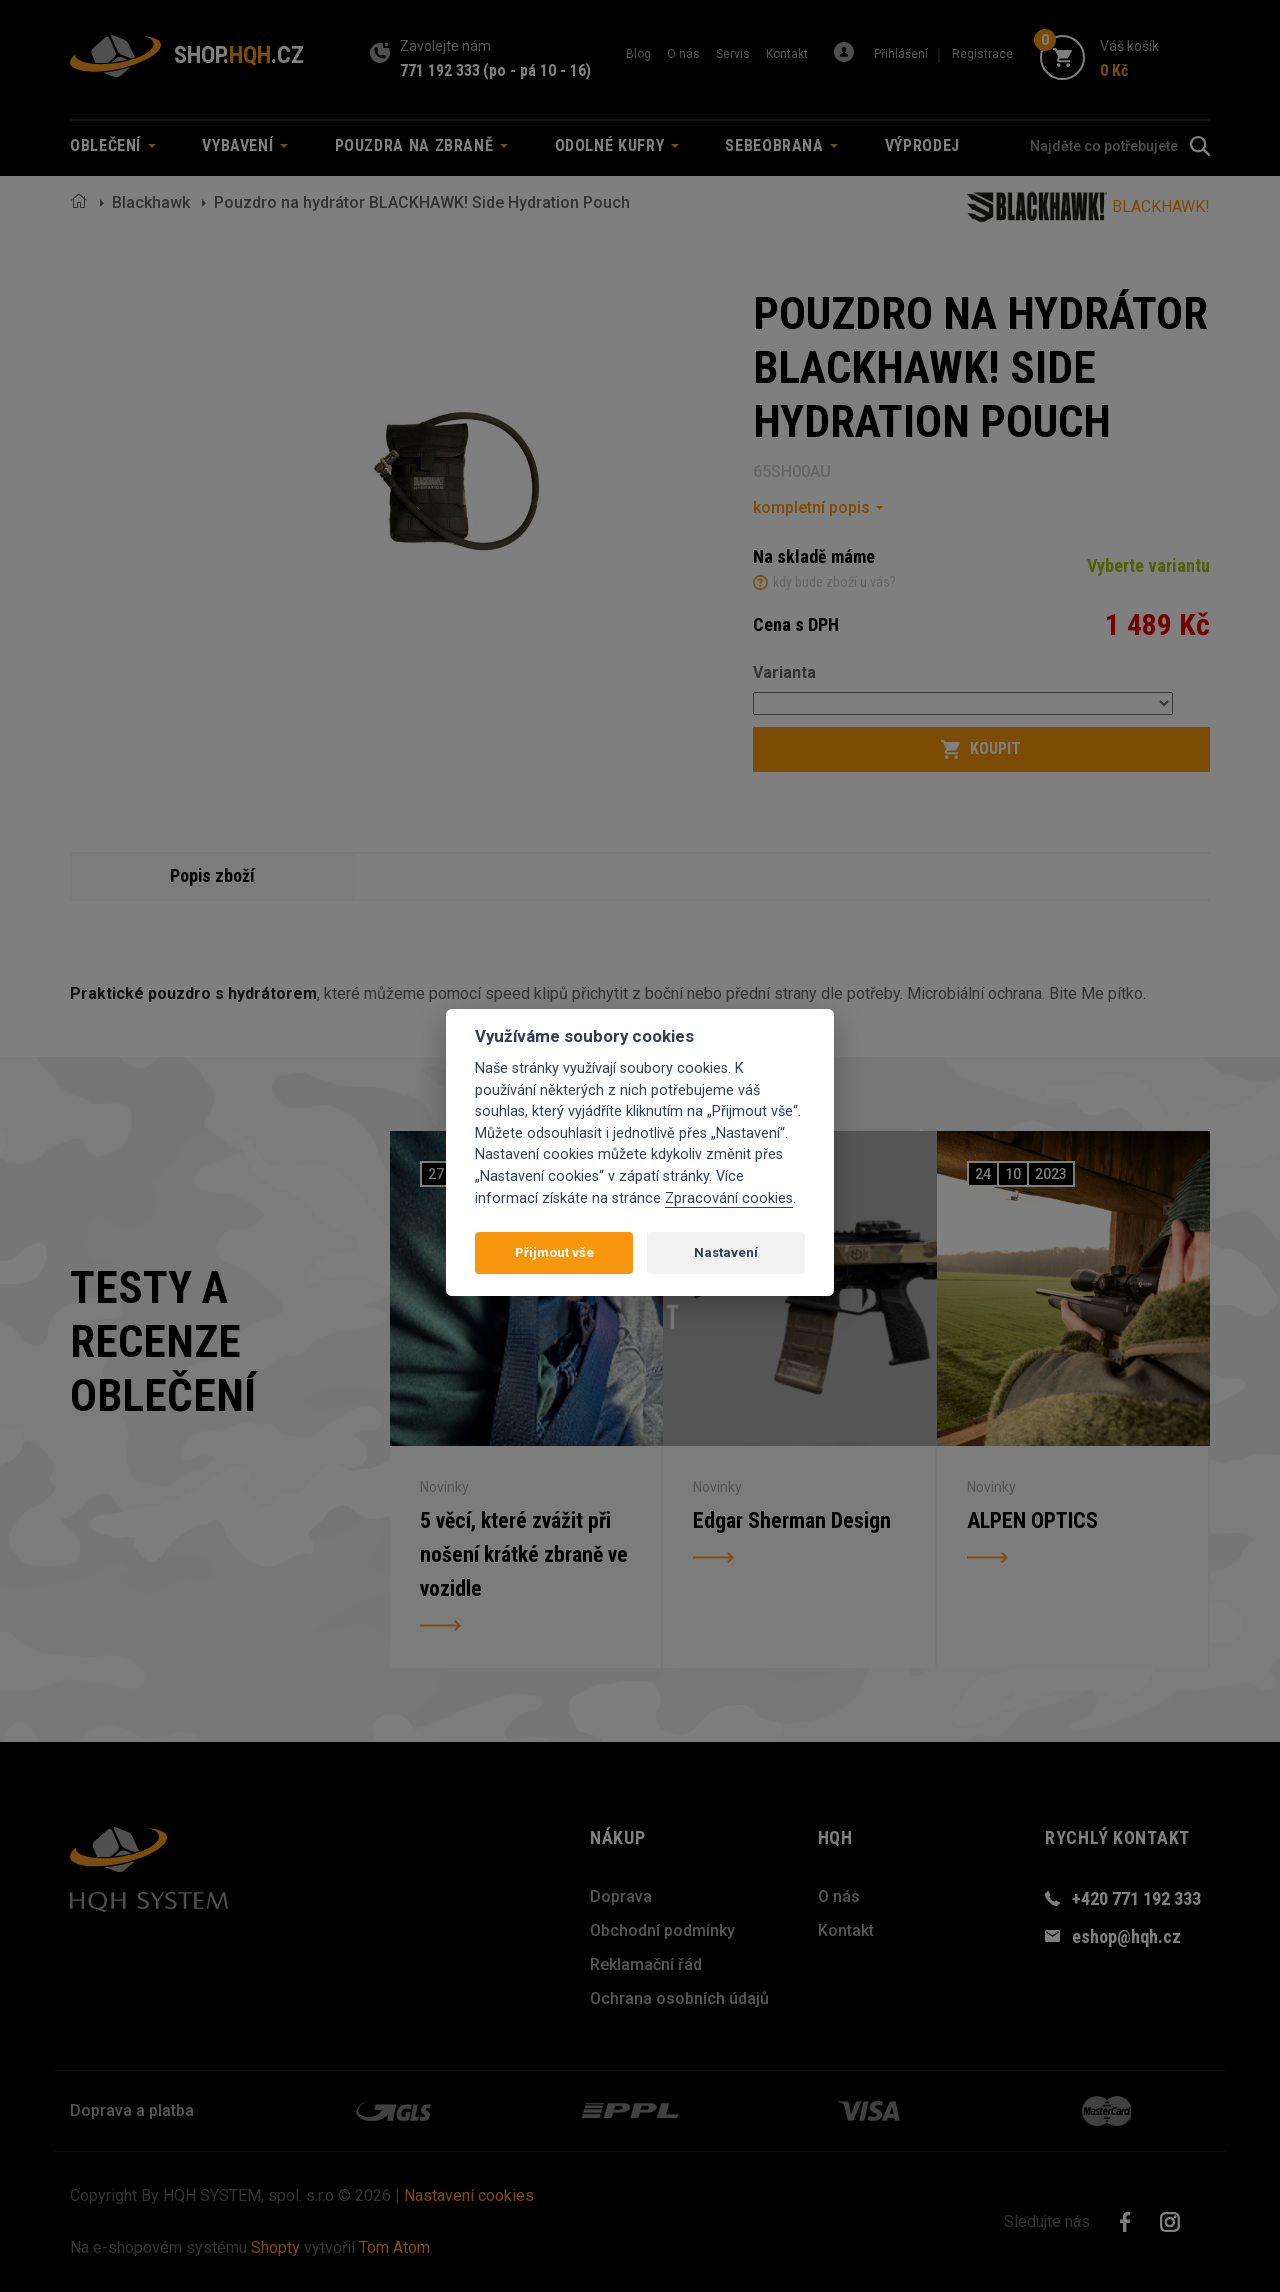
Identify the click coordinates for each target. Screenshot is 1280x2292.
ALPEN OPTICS (1033, 1519)
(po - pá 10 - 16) (537, 70)
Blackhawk (151, 202)
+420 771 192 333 (1136, 1898)
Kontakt (787, 54)
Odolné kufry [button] (617, 145)
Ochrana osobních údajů (679, 1998)
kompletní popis (811, 507)
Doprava (621, 1896)
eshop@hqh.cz (1126, 1936)
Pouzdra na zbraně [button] (422, 145)
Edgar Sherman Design (792, 1519)
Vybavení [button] (245, 145)
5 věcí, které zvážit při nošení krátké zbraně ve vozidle (524, 1555)
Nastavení (726, 1252)
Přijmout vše (554, 1252)
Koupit (981, 749)
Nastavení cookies (469, 2195)
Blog (638, 54)
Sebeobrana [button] (781, 145)
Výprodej (922, 145)
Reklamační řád (646, 1964)
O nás (683, 54)
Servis (733, 54)
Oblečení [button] (113, 145)
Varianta (784, 672)
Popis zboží (213, 876)
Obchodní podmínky (662, 1930)
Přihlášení (901, 54)
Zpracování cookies (729, 1198)
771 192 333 (440, 70)
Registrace (982, 54)
